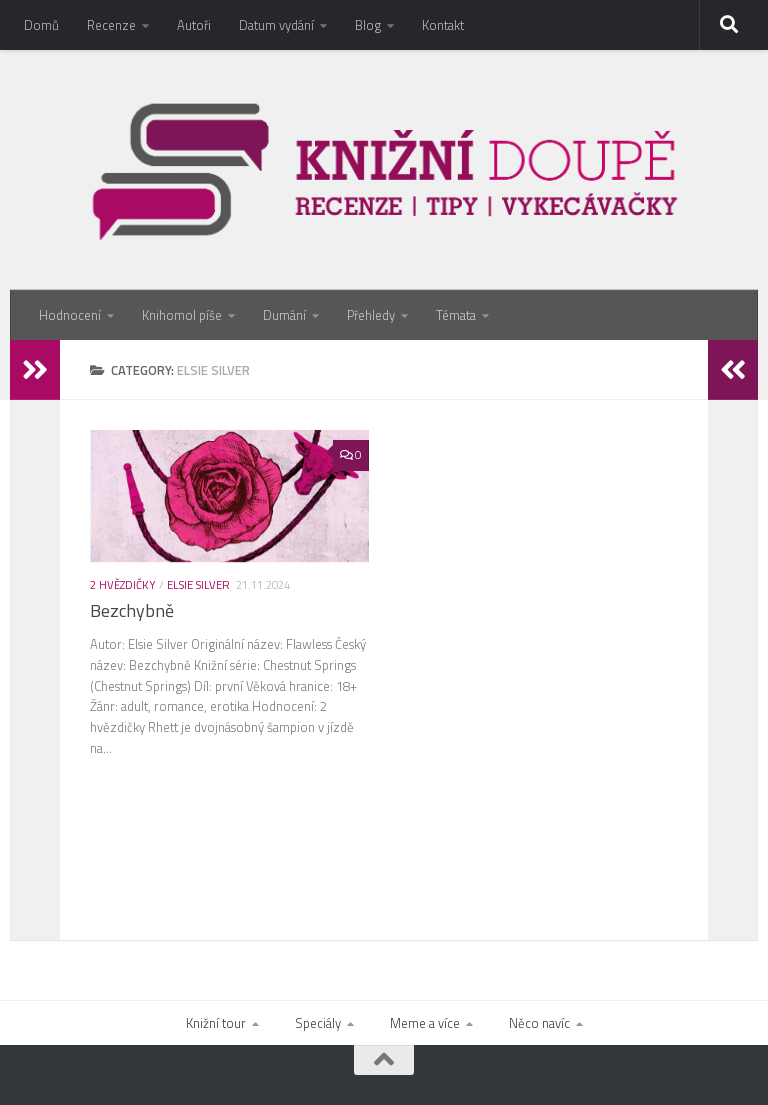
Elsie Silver (198, 584)
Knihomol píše (182, 315)
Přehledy (371, 315)
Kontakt (443, 25)
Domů (41, 25)
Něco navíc (539, 1023)
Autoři (194, 25)
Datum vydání (276, 25)
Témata (456, 315)
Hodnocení (70, 315)
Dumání (284, 315)
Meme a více (425, 1023)
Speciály (318, 1023)
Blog (368, 25)
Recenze (111, 25)
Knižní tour (216, 1023)
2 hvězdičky (123, 584)
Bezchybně (132, 610)
